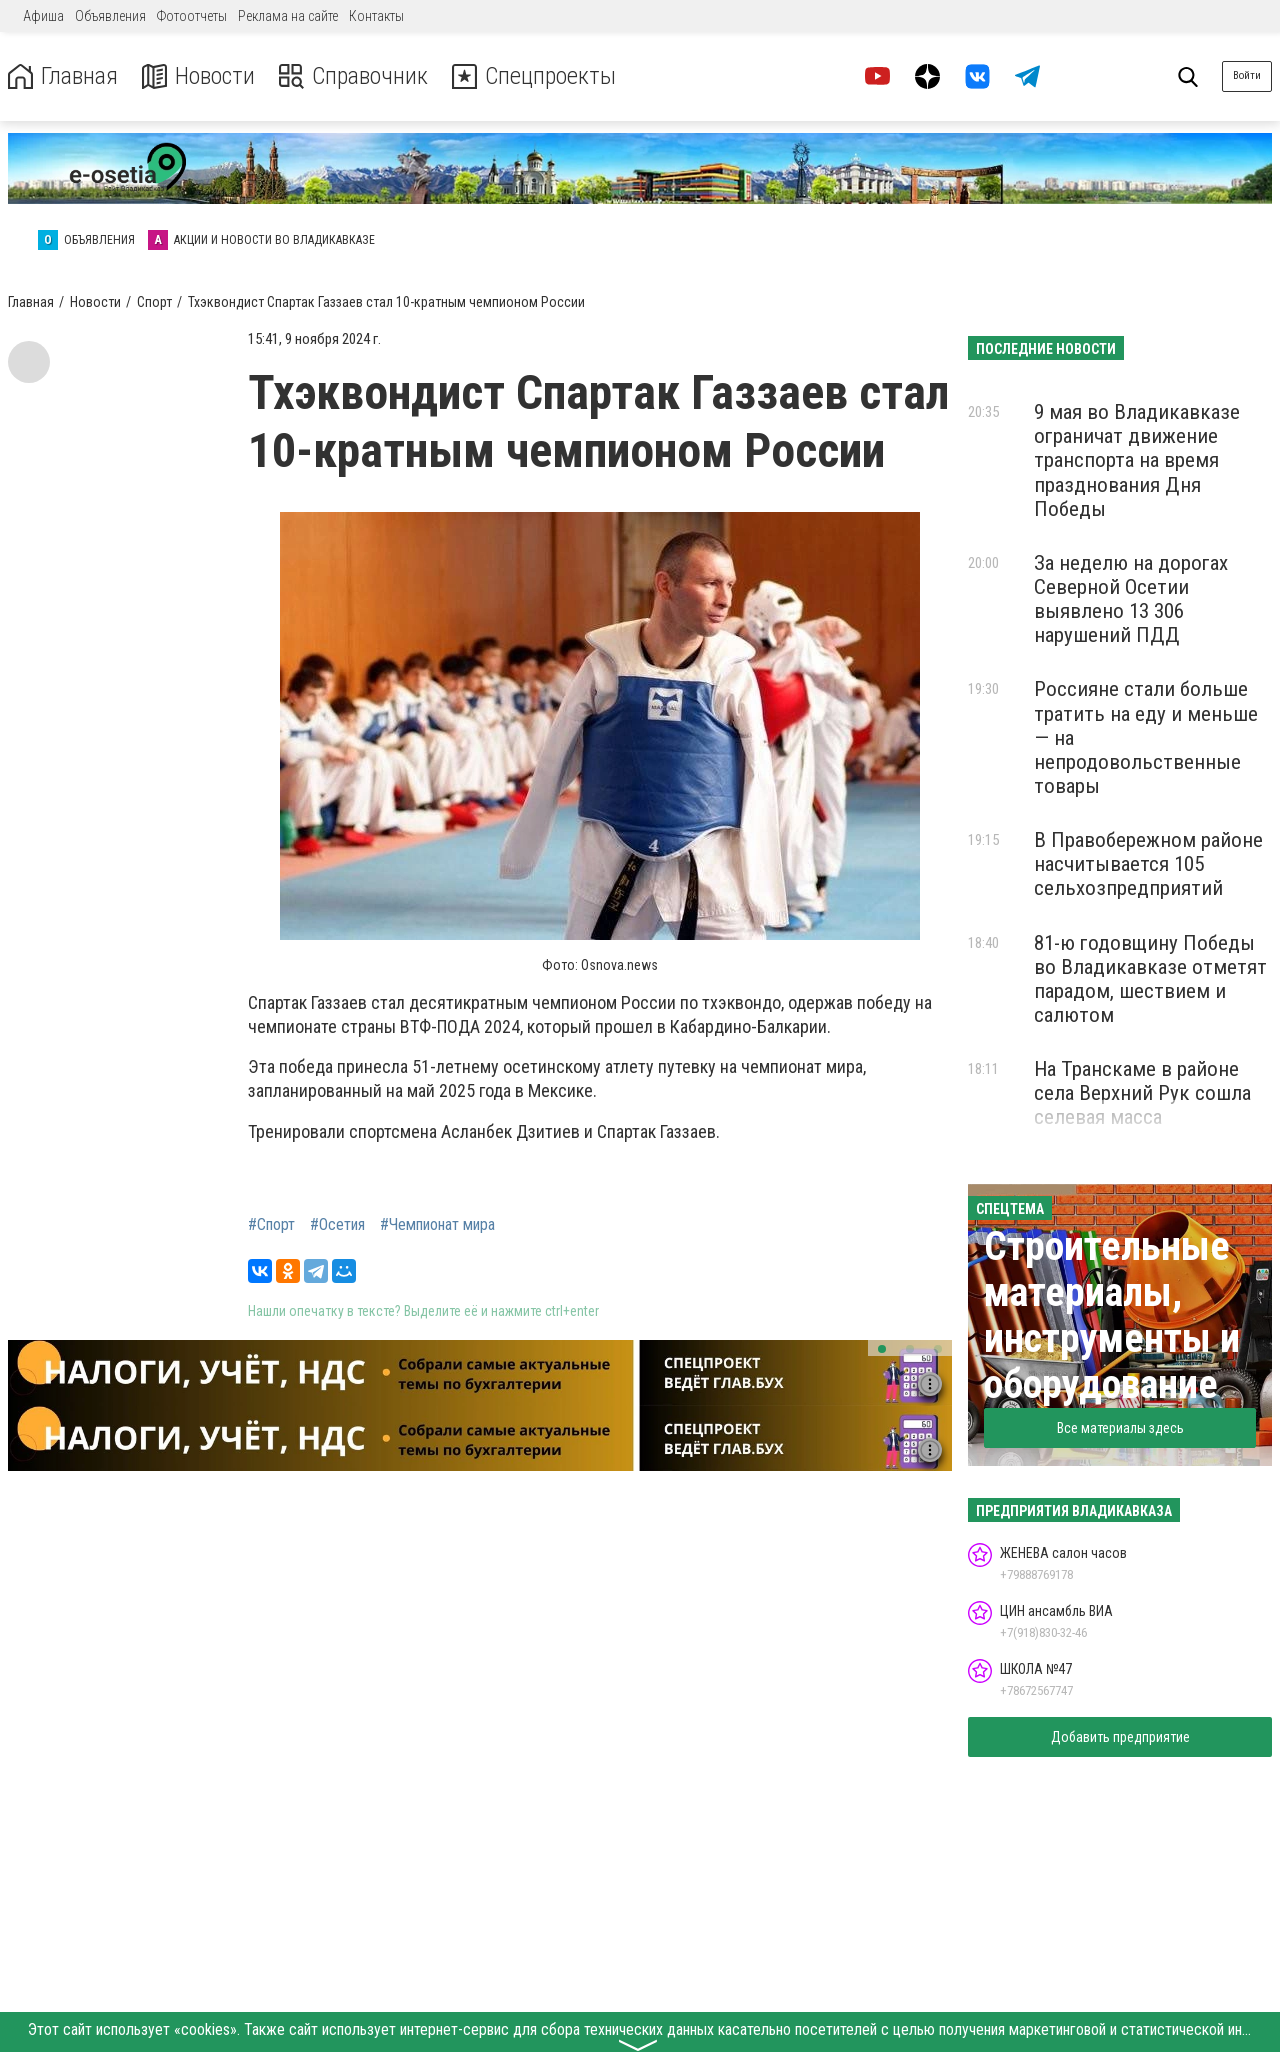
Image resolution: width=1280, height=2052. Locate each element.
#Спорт (271, 1225)
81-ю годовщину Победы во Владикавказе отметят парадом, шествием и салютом (1150, 979)
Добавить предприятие (1120, 1737)
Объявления (110, 16)
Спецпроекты (534, 76)
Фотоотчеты (192, 16)
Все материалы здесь (1120, 1428)
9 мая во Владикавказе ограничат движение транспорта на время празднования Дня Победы (1137, 460)
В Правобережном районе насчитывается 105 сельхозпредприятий (1148, 864)
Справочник (353, 76)
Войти (1247, 75)
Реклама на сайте (288, 16)
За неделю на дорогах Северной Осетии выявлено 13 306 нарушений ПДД (1131, 599)
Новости (198, 76)
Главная (63, 76)
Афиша (43, 16)
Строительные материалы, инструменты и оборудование (1112, 1315)
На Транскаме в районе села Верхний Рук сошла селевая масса (1142, 1093)
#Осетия (337, 1225)
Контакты (376, 16)
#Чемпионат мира (437, 1225)
